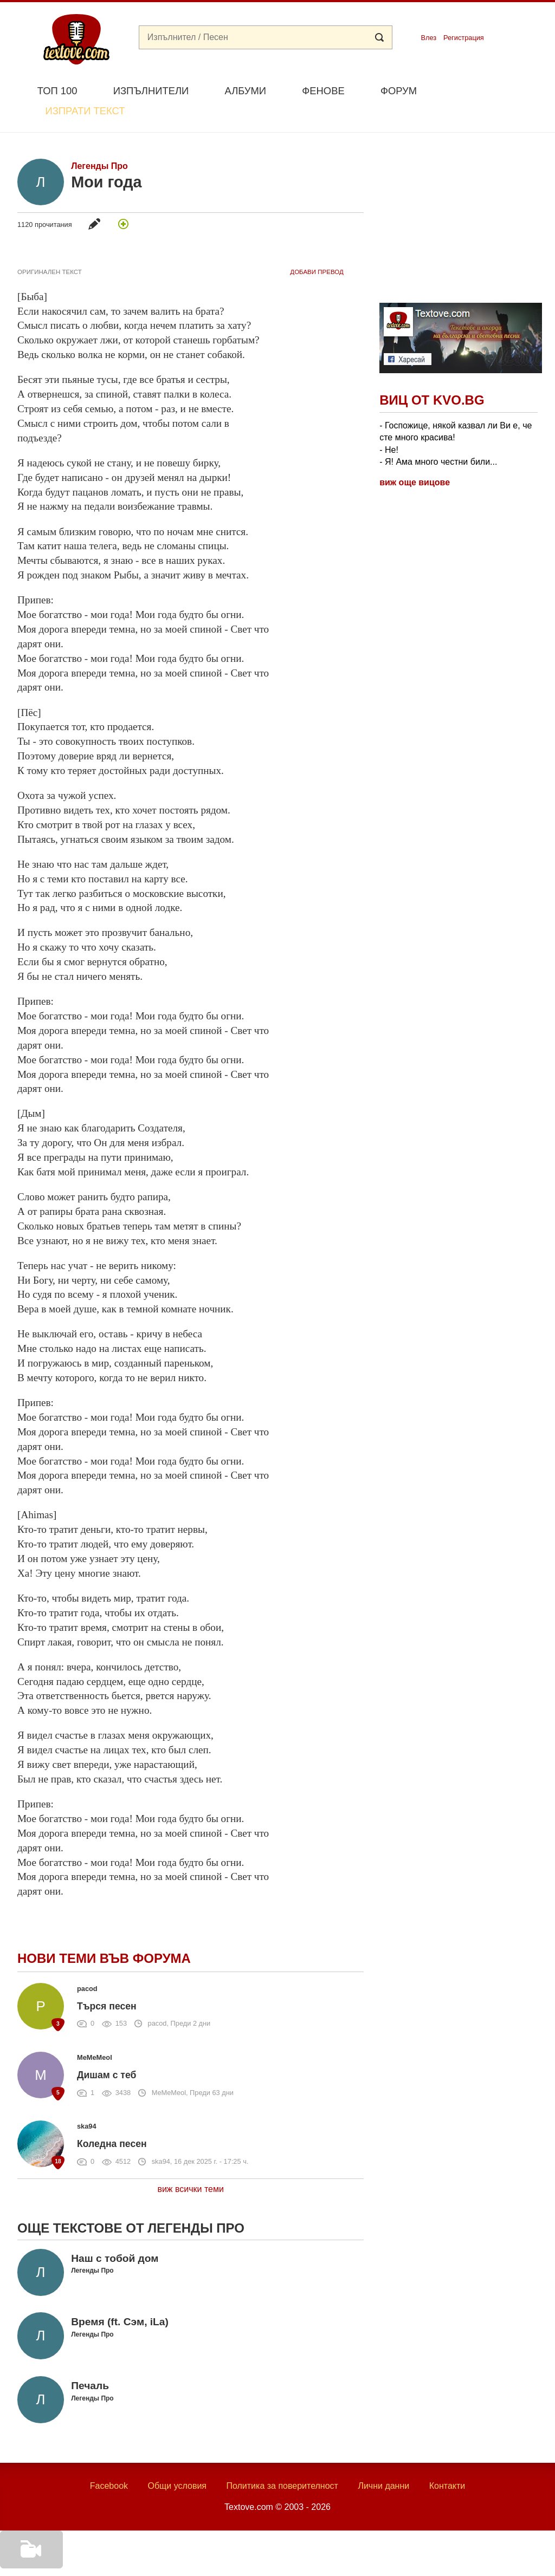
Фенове (323, 90)
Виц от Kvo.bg (431, 375)
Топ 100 (57, 90)
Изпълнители (151, 90)
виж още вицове (414, 457)
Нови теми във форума (104, 1933)
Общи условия (176, 2461)
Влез (428, 38)
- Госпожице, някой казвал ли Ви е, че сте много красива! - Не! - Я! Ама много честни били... (455, 418)
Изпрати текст (485, 89)
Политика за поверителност (282, 2461)
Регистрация (463, 38)
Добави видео (28, 2561)
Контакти (447, 2461)
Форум (398, 90)
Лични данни (383, 2461)
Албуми (245, 90)
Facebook (109, 2461)
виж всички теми (190, 2164)
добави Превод (316, 246)
